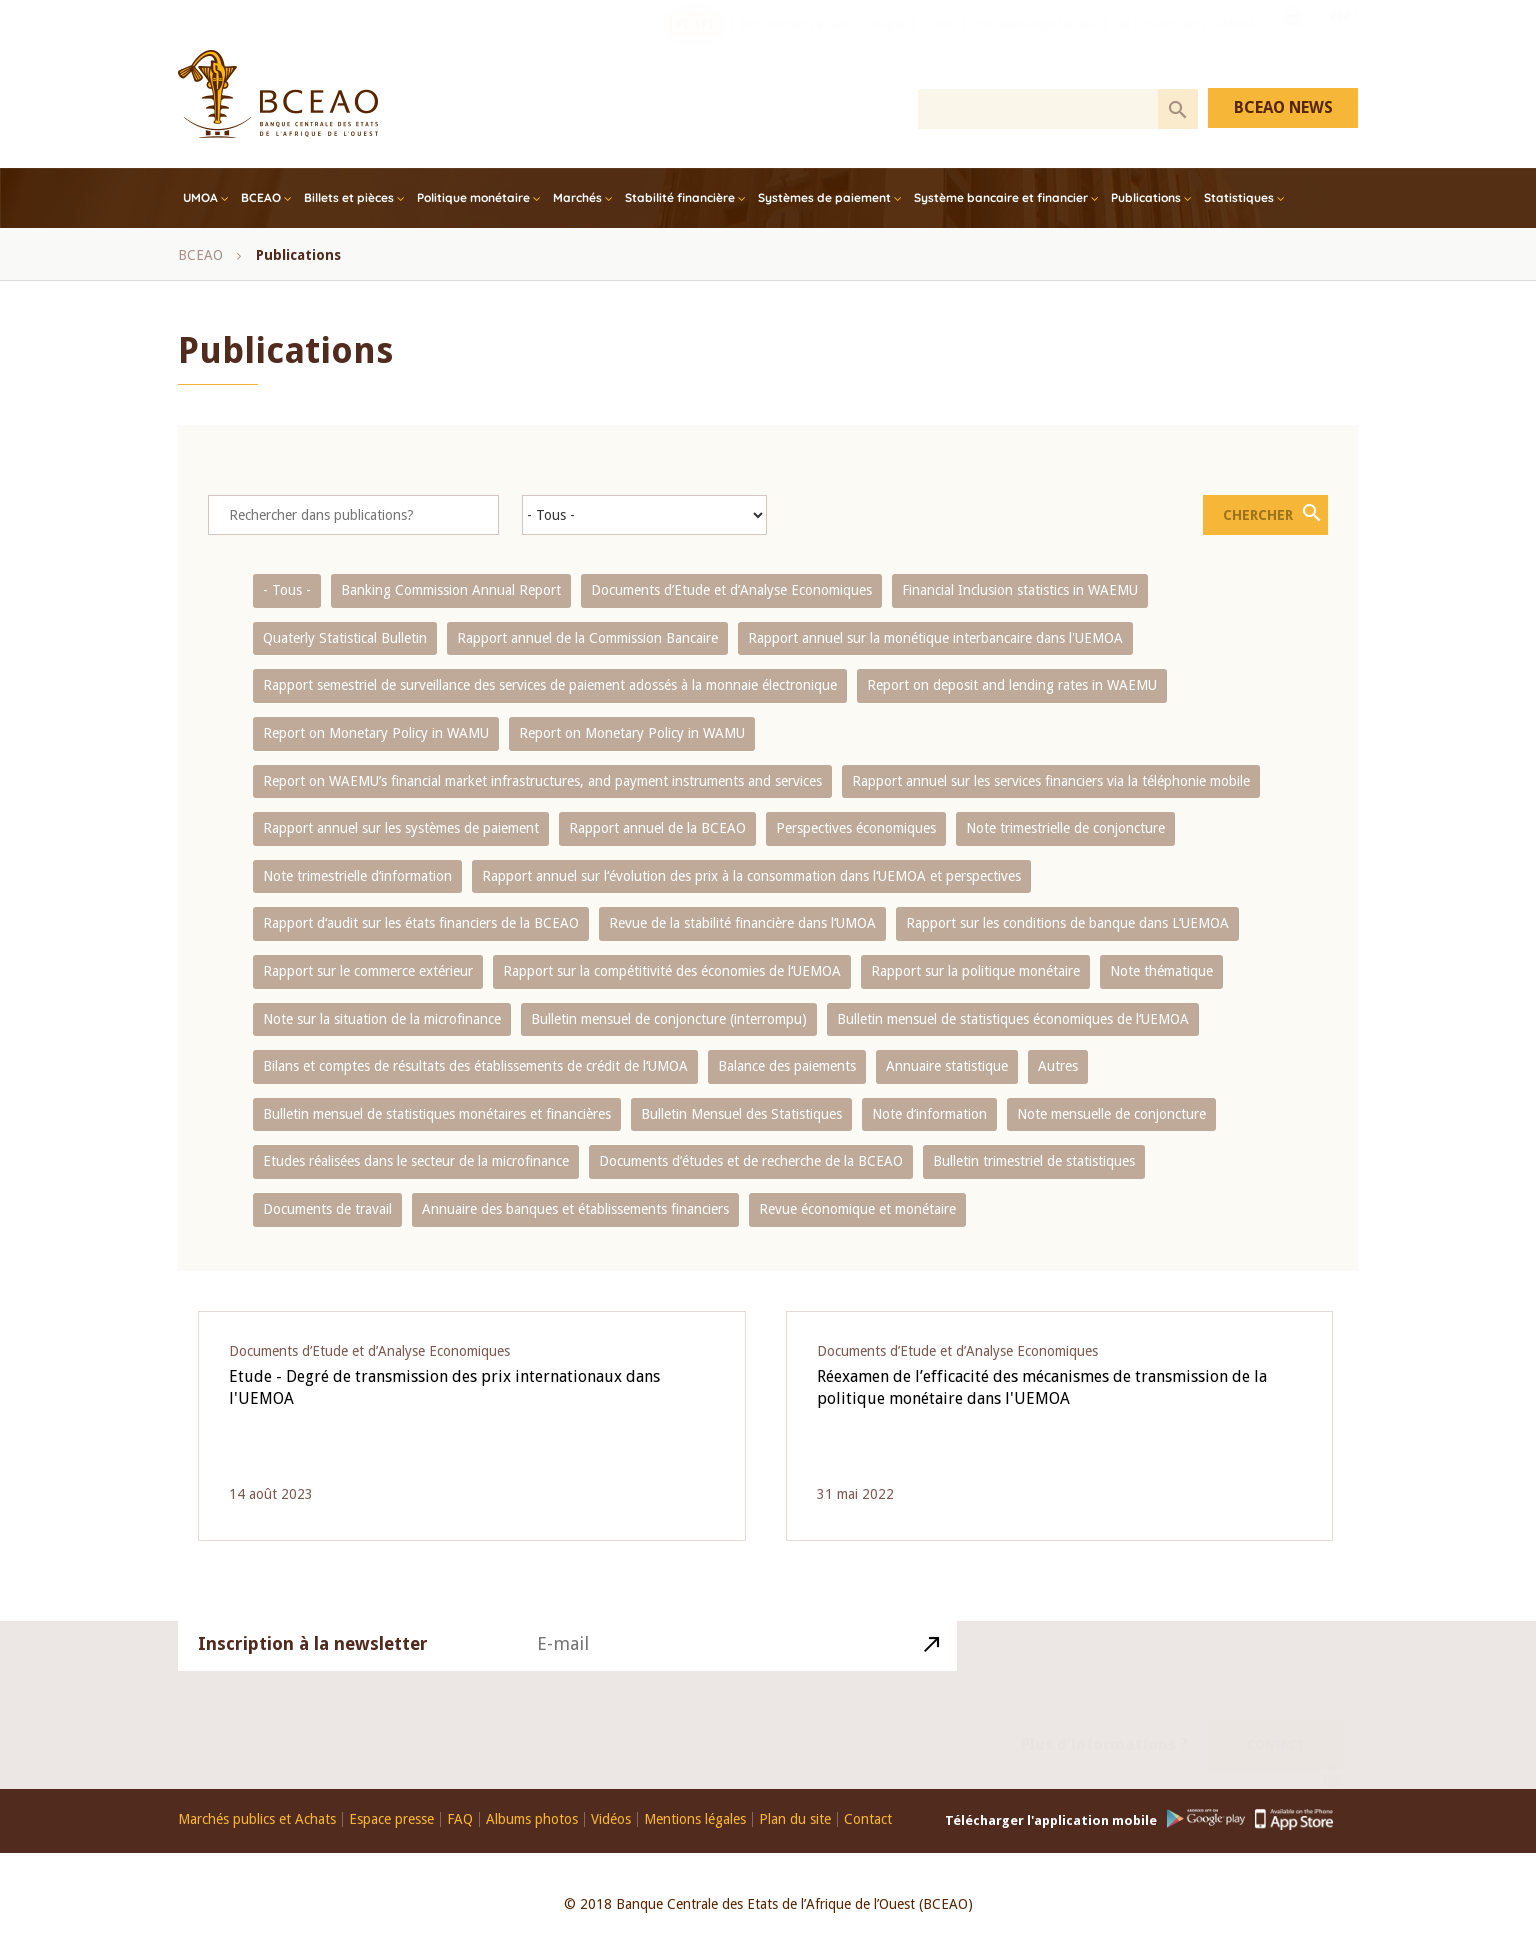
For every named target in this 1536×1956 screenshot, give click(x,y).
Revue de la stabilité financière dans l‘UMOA (742, 923)
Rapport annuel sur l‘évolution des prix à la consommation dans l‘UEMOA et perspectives (751, 876)
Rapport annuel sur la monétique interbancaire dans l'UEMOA (935, 638)
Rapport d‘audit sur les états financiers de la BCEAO (421, 923)
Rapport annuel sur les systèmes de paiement (401, 828)
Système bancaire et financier (1001, 197)
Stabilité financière (680, 197)
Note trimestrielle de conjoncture (1065, 828)
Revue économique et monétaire (857, 1209)
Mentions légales (695, 1819)
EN (1340, 43)
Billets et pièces (349, 197)
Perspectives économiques (856, 828)
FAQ (460, 1819)
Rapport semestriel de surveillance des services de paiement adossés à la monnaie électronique (550, 685)
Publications (1146, 197)
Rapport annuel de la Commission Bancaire (587, 638)
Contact (1276, 1722)
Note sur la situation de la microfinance (382, 1019)
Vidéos (611, 1819)
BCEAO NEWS (1283, 107)
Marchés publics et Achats (257, 1819)
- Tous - (287, 590)
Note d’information (929, 1114)
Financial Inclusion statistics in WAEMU (1020, 590)
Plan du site (795, 1819)
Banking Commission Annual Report (451, 590)
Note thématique (1161, 971)
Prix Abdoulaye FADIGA (1035, 45)
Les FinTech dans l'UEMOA (1184, 45)
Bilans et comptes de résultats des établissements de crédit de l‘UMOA (475, 1066)
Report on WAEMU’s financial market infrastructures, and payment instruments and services (542, 781)
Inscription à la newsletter (313, 1667)
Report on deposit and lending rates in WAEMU (1012, 685)
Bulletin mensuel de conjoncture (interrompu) (669, 1019)
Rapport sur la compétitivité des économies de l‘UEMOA (672, 971)
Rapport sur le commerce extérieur (368, 971)
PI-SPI (695, 45)
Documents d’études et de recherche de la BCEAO (751, 1161)
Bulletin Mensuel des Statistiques (741, 1114)
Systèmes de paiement (824, 197)
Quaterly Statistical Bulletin (345, 638)
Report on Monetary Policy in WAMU (376, 733)
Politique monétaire (473, 197)
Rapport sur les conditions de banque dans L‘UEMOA (1067, 923)
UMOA (200, 197)
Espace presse (391, 1819)
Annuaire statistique (947, 1066)
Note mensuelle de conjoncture (1111, 1114)
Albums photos (532, 1819)
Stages (887, 45)
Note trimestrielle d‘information (357, 876)
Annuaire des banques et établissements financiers (575, 1209)
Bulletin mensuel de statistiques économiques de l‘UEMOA (1013, 1019)
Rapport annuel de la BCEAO (657, 828)
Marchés (577, 197)
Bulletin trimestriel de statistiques (1034, 1161)
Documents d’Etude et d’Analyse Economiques (731, 590)
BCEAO (261, 197)
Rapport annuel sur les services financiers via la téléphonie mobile (1051, 781)
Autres (1058, 1066)
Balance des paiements (787, 1066)
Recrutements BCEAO (796, 45)
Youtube (1292, 43)
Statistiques (1239, 197)
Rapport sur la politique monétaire (975, 971)
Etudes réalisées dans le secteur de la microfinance (416, 1161)
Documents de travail (327, 1209)
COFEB (939, 45)
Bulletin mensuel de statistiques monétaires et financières (437, 1114)
